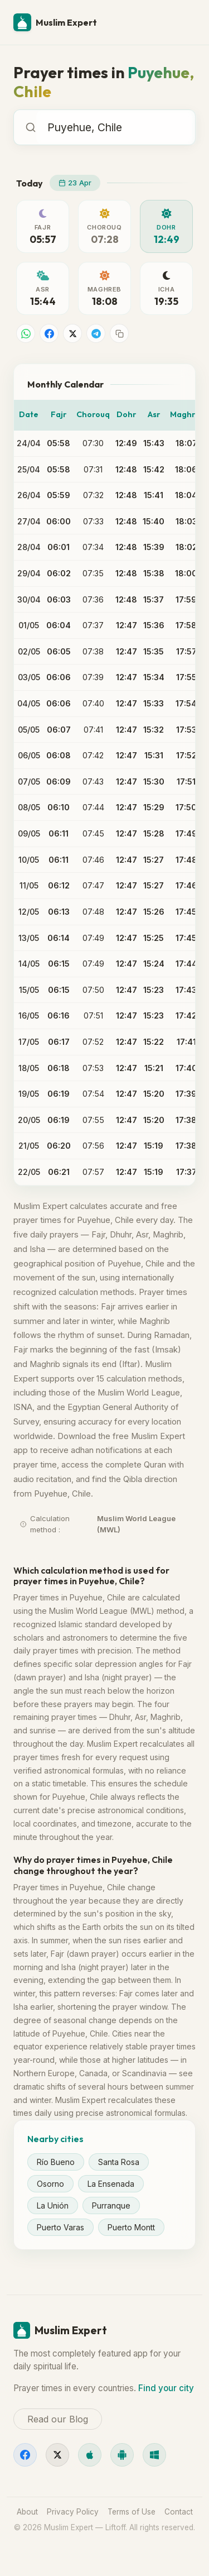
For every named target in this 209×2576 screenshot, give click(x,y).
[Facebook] (25, 2455)
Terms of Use (131, 2511)
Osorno (50, 2183)
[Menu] (182, 22)
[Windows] (154, 2455)
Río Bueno (56, 2162)
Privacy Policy (73, 2511)
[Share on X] (72, 333)
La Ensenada (111, 2183)
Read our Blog (57, 2419)
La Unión (53, 2205)
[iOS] (89, 2455)
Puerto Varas (60, 2227)
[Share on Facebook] (49, 333)
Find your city (166, 2388)
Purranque (111, 2205)
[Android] (122, 2455)
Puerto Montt (131, 2227)
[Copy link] (119, 333)
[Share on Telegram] (95, 333)
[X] (57, 2455)
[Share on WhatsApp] (25, 333)
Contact (178, 2511)
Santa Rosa (118, 2162)
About (27, 2511)
